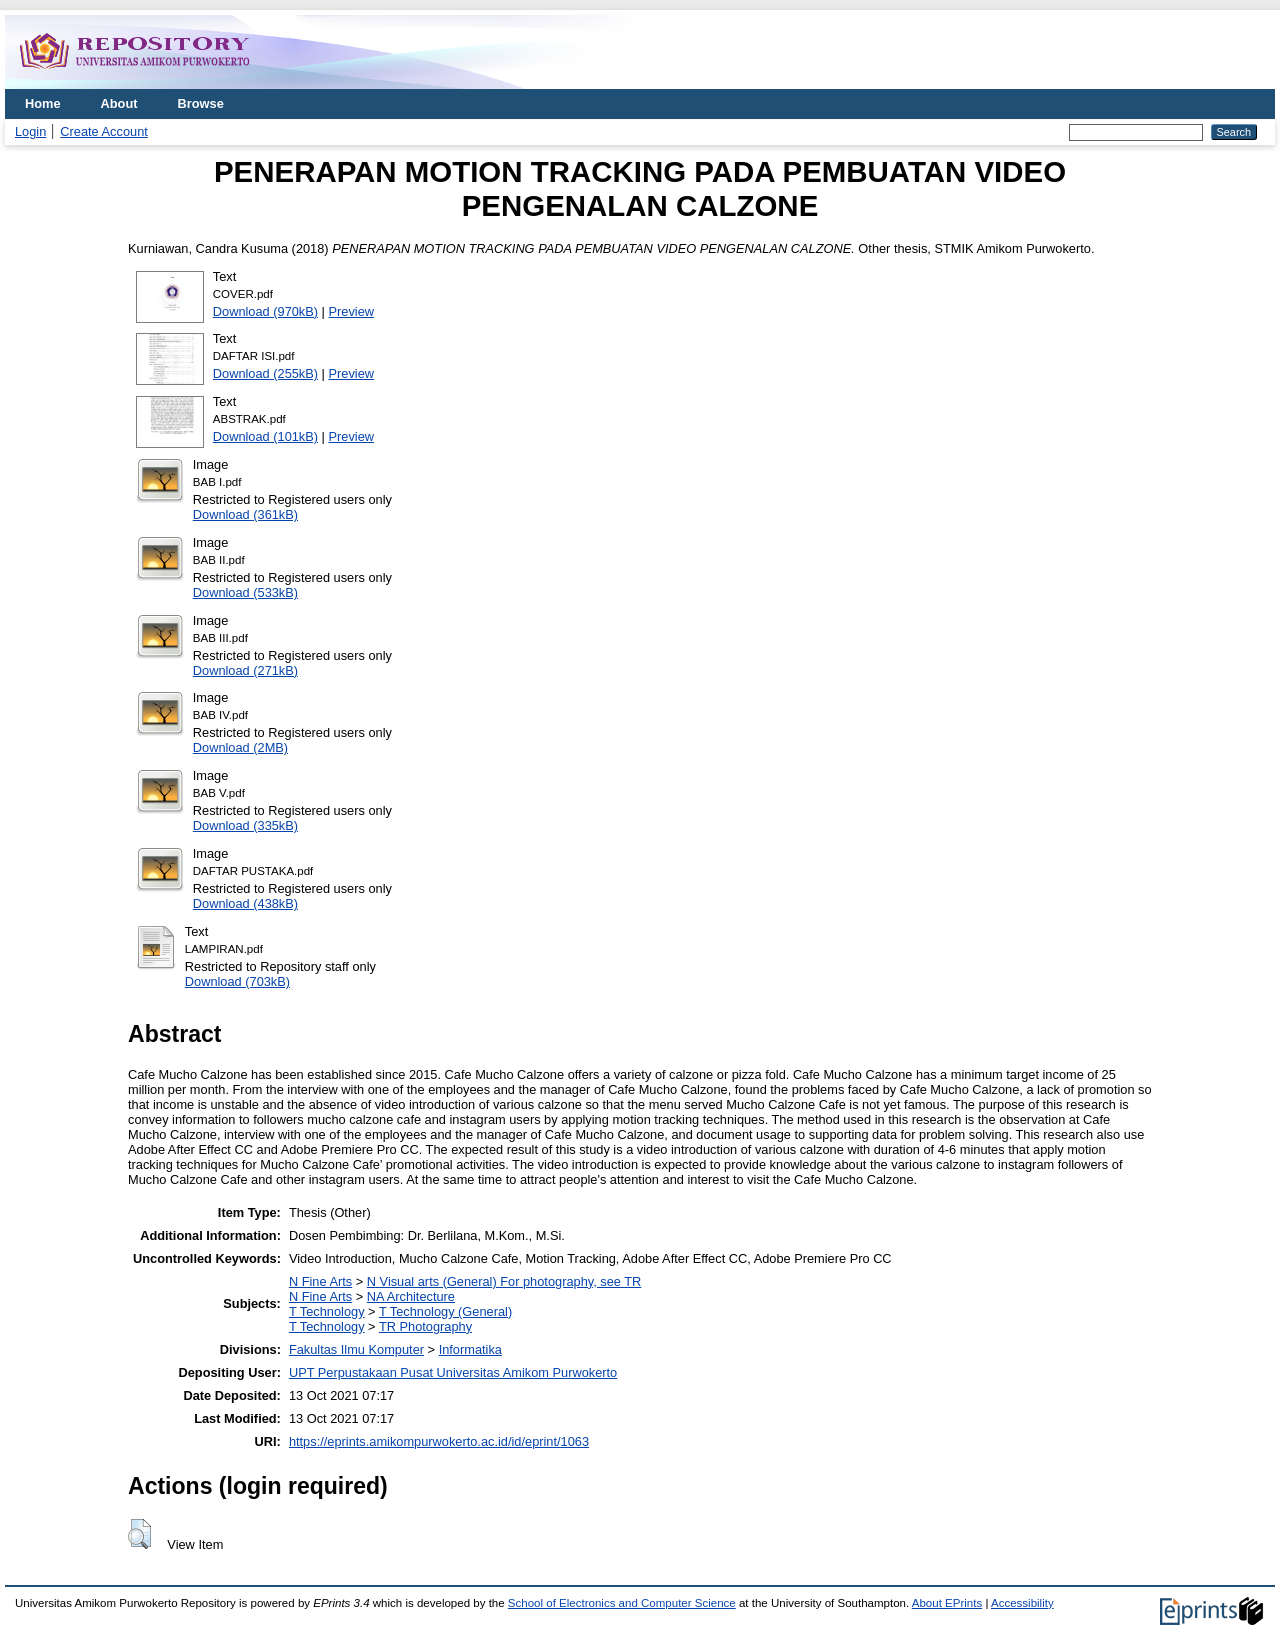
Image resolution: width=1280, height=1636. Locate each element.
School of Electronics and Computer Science (622, 1603)
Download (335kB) (245, 825)
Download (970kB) (265, 311)
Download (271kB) (245, 670)
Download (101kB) (265, 436)
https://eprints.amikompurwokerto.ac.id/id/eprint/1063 (439, 1441)
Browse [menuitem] (201, 103)
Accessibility (1022, 1603)
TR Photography (425, 1326)
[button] (139, 1534)
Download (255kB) (265, 373)
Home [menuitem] (43, 103)
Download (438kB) (245, 903)
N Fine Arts (320, 1281)
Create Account (104, 131)
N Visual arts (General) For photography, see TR (504, 1281)
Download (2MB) (240, 747)
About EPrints (947, 1603)
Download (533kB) (245, 592)
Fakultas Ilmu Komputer (356, 1349)
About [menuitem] (119, 103)
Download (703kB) (237, 981)
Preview (352, 311)
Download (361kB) (245, 514)
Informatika (470, 1349)
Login (30, 131)
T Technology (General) (445, 1311)
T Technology (327, 1311)
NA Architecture (411, 1296)
